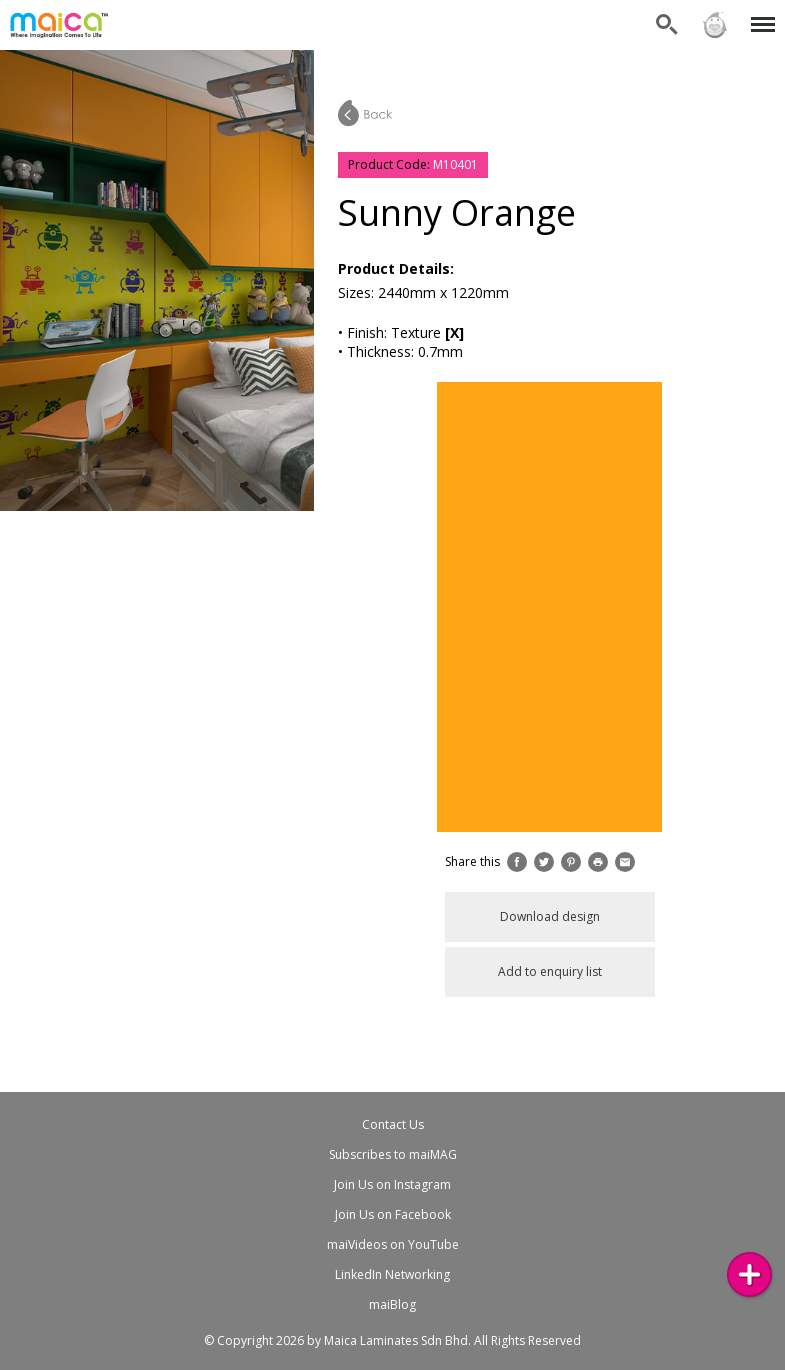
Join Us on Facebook (393, 1214)
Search (667, 25)
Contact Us (393, 1124)
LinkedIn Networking (392, 1274)
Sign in (715, 25)
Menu (759, 14)
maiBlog (392, 1304)
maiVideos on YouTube (393, 1244)
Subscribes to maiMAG (393, 1154)
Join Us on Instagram (392, 1184)
